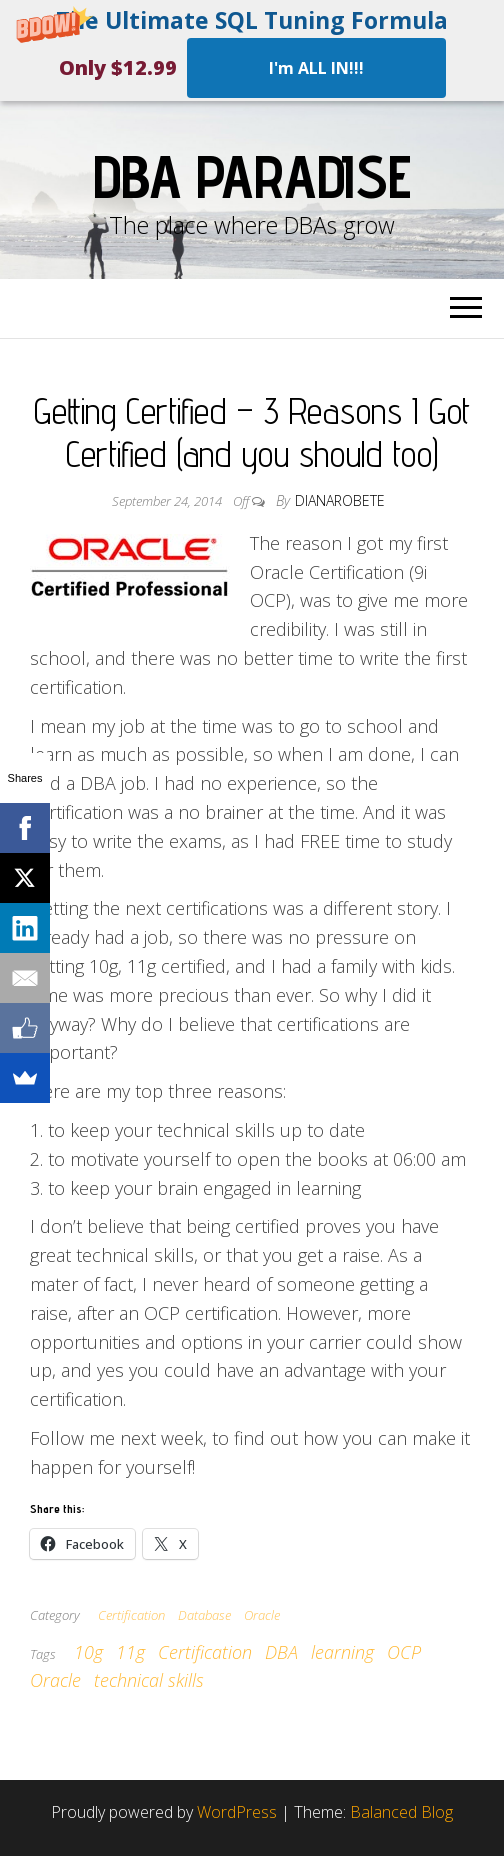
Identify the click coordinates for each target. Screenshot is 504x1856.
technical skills (149, 1680)
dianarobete (340, 500)
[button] (252, 50)
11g (130, 1652)
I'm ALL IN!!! (316, 68)
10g (88, 1652)
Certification (131, 1615)
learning (342, 1652)
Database (204, 1615)
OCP (404, 1652)
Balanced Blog (401, 1812)
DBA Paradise (252, 176)
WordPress (237, 1812)
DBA (281, 1652)
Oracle (262, 1615)
